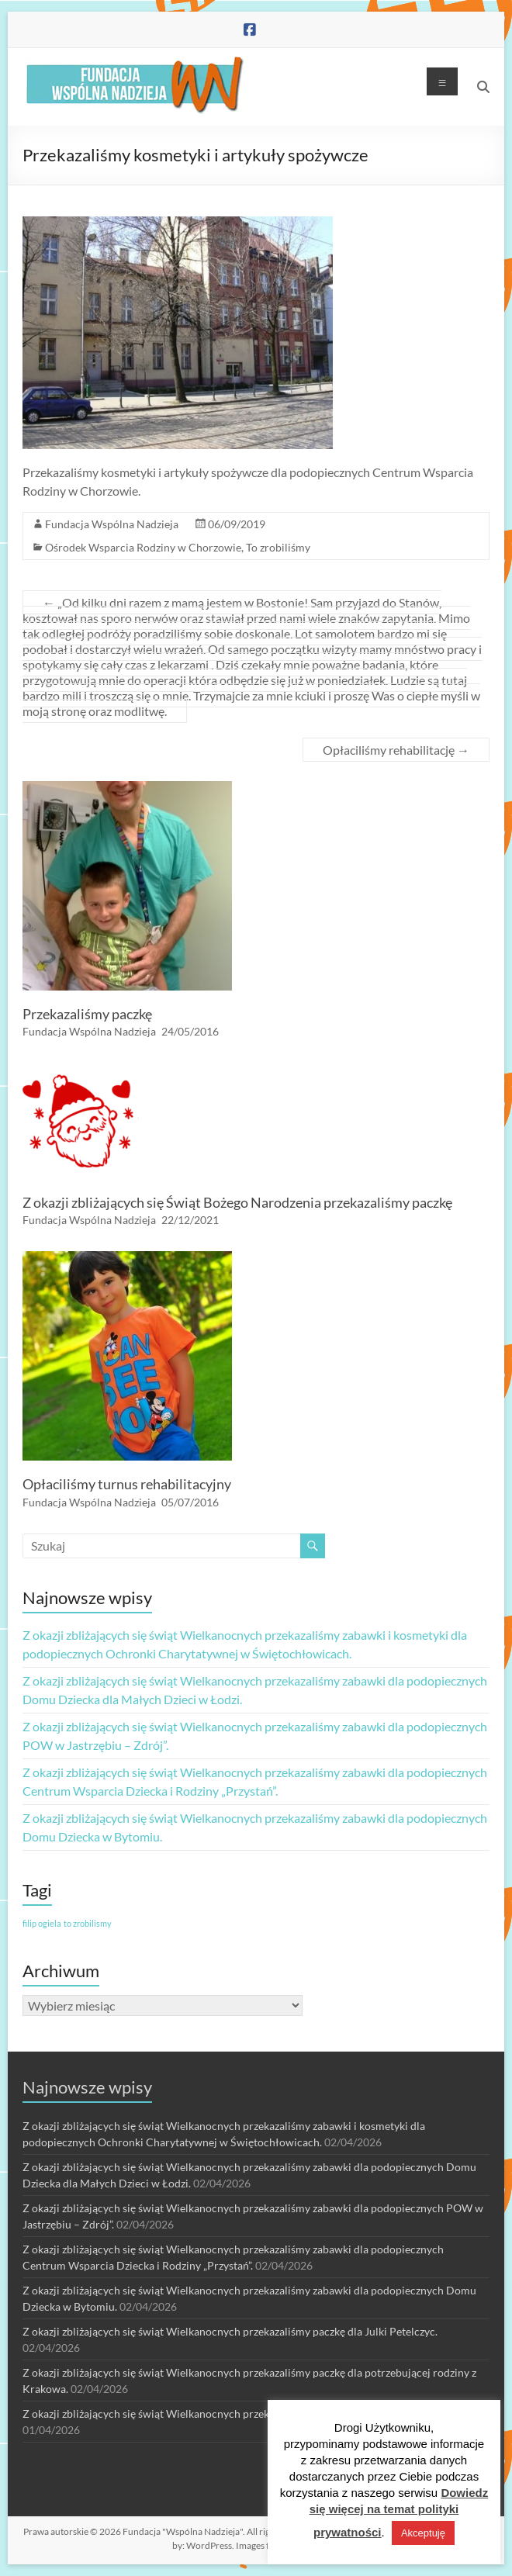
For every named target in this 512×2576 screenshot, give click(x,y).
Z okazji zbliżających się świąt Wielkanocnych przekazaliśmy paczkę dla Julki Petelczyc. (230, 2331)
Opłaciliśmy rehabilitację (396, 749)
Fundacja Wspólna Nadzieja (111, 524)
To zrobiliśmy (278, 547)
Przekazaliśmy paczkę (87, 1013)
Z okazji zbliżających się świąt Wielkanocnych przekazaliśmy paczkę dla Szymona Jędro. (230, 2413)
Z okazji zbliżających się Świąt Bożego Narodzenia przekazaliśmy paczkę (237, 1202)
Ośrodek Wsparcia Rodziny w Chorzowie (143, 547)
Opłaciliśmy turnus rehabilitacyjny (126, 1483)
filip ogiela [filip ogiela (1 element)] (41, 1923)
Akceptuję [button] (423, 2533)
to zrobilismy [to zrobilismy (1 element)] (88, 1923)
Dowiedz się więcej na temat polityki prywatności (399, 2512)
